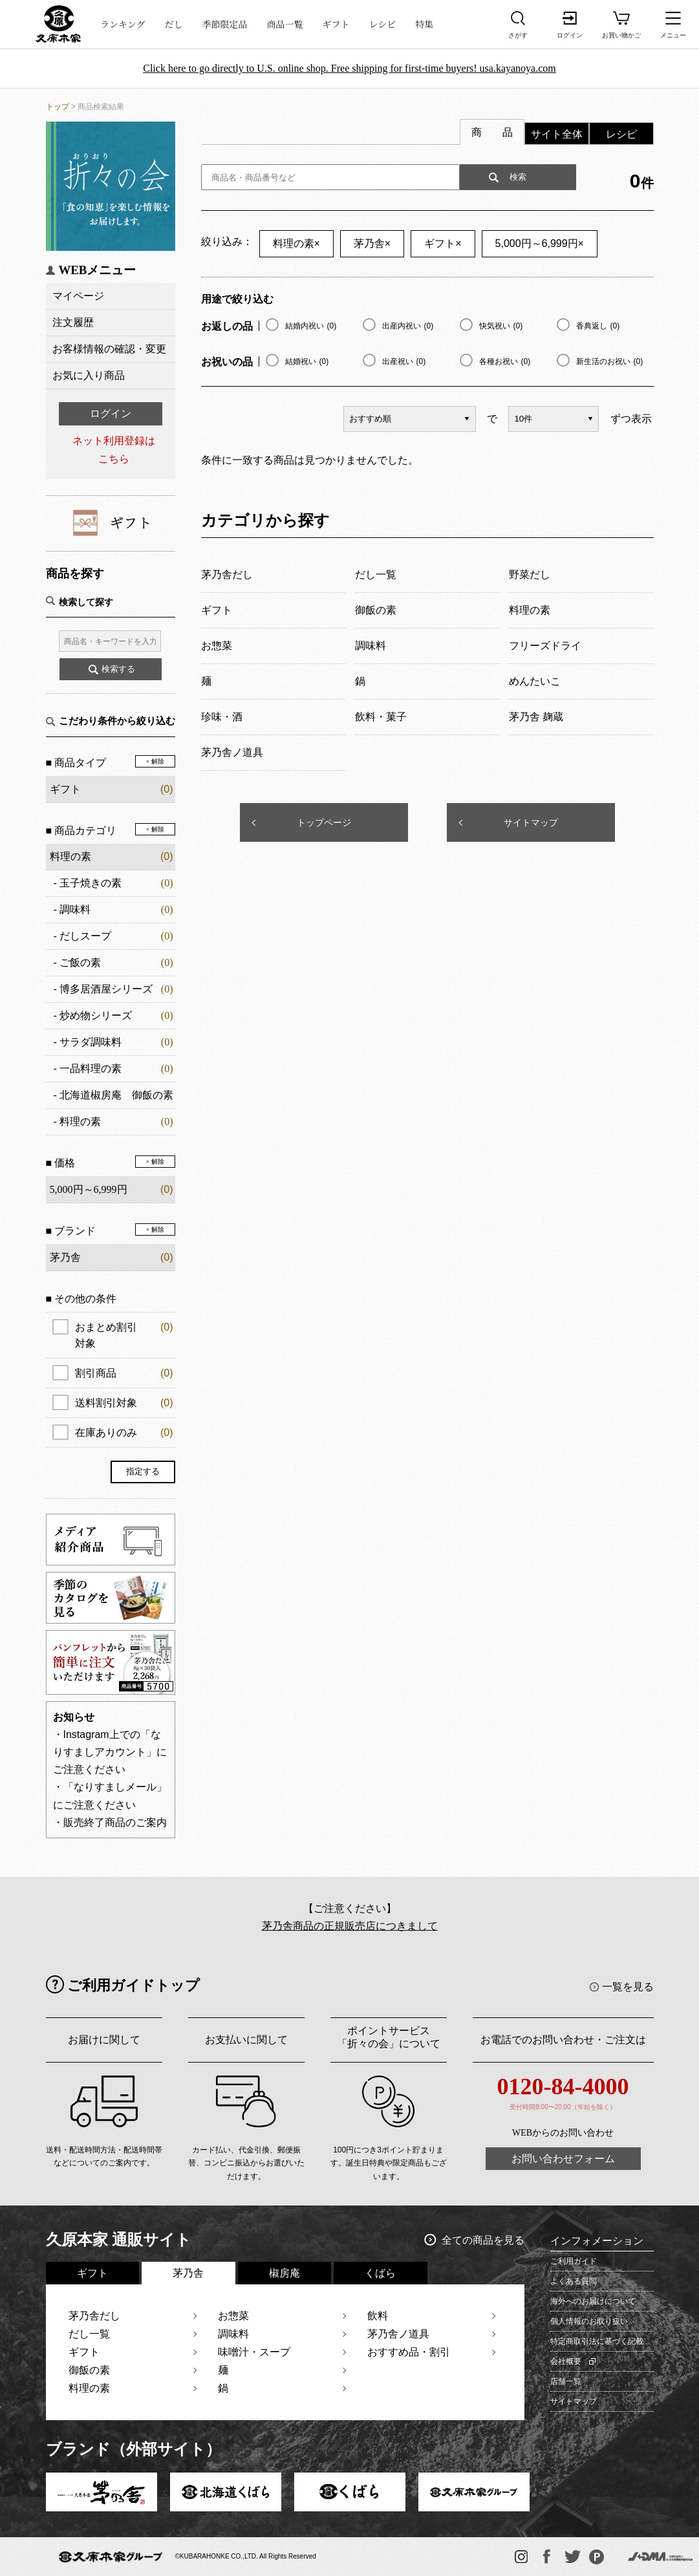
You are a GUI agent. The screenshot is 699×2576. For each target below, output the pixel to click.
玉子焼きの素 (90, 882)
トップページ (324, 822)
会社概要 (565, 2361)
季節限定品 (225, 23)
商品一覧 (285, 23)
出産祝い (404, 361)
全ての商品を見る (483, 2240)
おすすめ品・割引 (408, 2351)
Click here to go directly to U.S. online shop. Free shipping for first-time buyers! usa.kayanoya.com (349, 68)
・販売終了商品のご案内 (110, 1822)
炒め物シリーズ (95, 1015)
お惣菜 (233, 2315)
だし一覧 (89, 2333)
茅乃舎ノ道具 (398, 2333)
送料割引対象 (124, 1403)
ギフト (336, 23)
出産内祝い (408, 325)
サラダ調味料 (90, 1041)
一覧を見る (628, 1986)
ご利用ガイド (573, 2261)
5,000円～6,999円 (539, 243)
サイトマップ (531, 822)
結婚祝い (307, 361)
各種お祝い (505, 361)
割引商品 (124, 1373)
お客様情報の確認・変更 (109, 348)
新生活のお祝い (609, 361)
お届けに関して (104, 2039)
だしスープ (85, 935)
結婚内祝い (311, 325)
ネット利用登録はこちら (113, 449)
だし (174, 23)
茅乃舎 (372, 243)
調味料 (75, 909)
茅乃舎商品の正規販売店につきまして (350, 1925)
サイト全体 (557, 134)
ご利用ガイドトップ (133, 1985)
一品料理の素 (90, 1068)
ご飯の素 (80, 962)
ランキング (122, 23)
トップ (57, 106)
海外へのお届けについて (593, 2301)
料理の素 (70, 856)
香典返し (598, 325)
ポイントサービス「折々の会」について (388, 2037)
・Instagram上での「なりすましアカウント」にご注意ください (110, 1752)
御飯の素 (89, 2370)
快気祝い (501, 325)
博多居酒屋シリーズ (106, 988)
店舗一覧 (565, 2381)
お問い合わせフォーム (563, 2158)
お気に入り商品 (88, 375)
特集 (424, 23)
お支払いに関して (246, 2039)
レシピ (382, 23)
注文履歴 (73, 322)
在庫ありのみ (124, 1432)
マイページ (78, 295)
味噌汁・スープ (254, 2351)
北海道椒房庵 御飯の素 (116, 1094)
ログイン (110, 413)
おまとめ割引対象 (124, 1334)
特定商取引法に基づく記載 (596, 2341)
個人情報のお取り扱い (589, 2321)
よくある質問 (573, 2281)
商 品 (492, 132)
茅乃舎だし (94, 2315)
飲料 (377, 2315)
